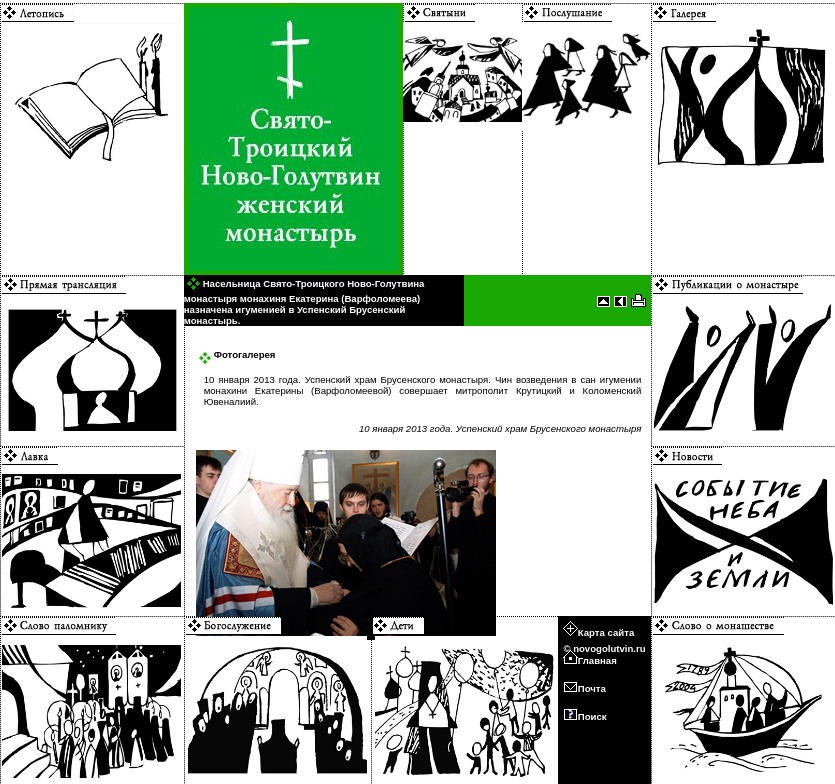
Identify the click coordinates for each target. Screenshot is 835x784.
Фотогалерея (237, 354)
